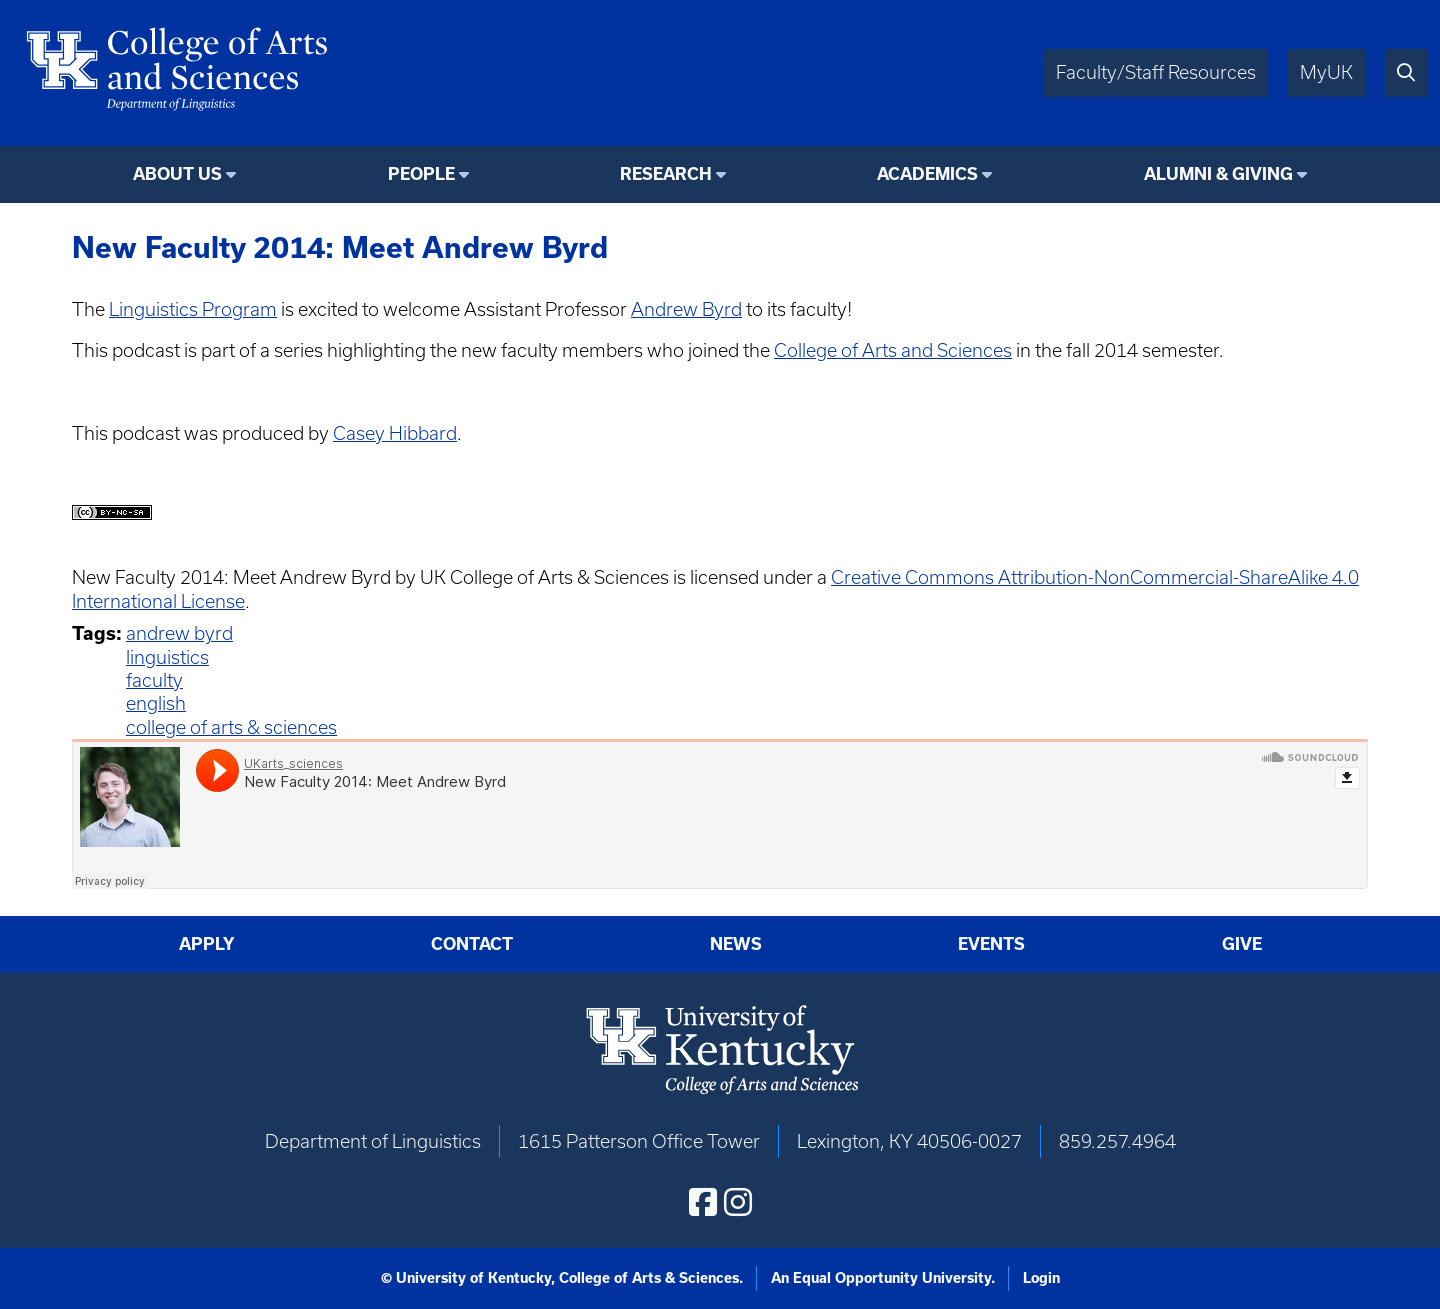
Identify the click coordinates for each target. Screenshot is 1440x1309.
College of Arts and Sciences (893, 350)
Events (991, 944)
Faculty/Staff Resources (1156, 72)
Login (1041, 1278)
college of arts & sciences (231, 727)
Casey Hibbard (395, 433)
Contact (472, 944)
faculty (154, 680)
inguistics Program (198, 309)
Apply (207, 944)
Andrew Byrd (686, 309)
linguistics (167, 657)
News (736, 944)
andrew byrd (179, 633)
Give (1242, 944)
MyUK (1326, 72)
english (156, 703)
